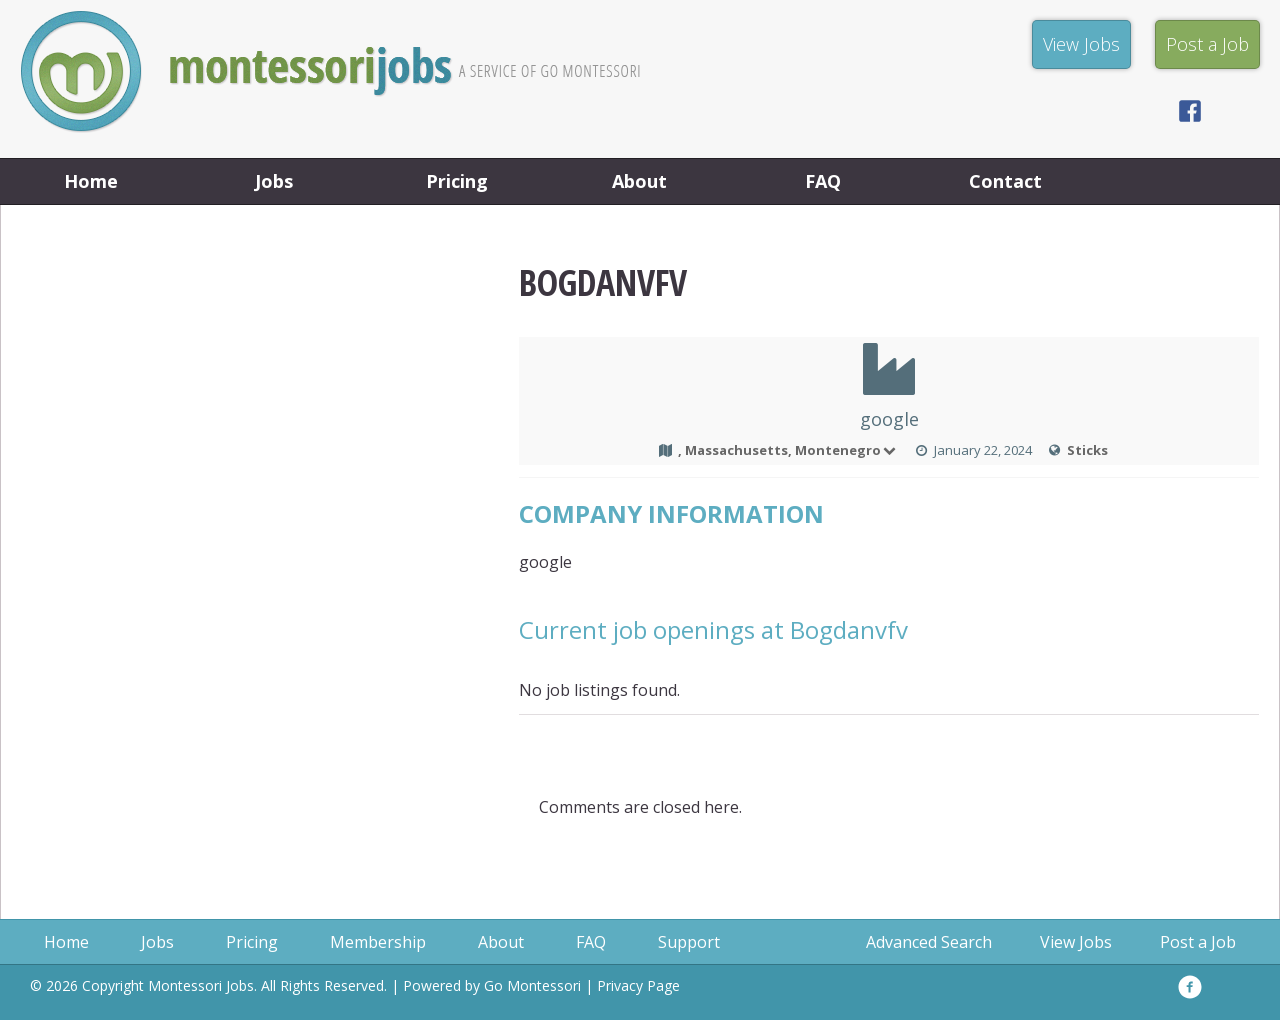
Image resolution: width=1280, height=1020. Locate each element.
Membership (378, 942)
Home (91, 181)
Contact (1005, 181)
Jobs (274, 181)
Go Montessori (532, 985)
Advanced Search (929, 942)
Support (689, 942)
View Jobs (1076, 942)
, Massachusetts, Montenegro (788, 450)
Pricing (457, 181)
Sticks (1087, 450)
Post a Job (1198, 942)
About (639, 181)
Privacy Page (638, 985)
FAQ (823, 181)
